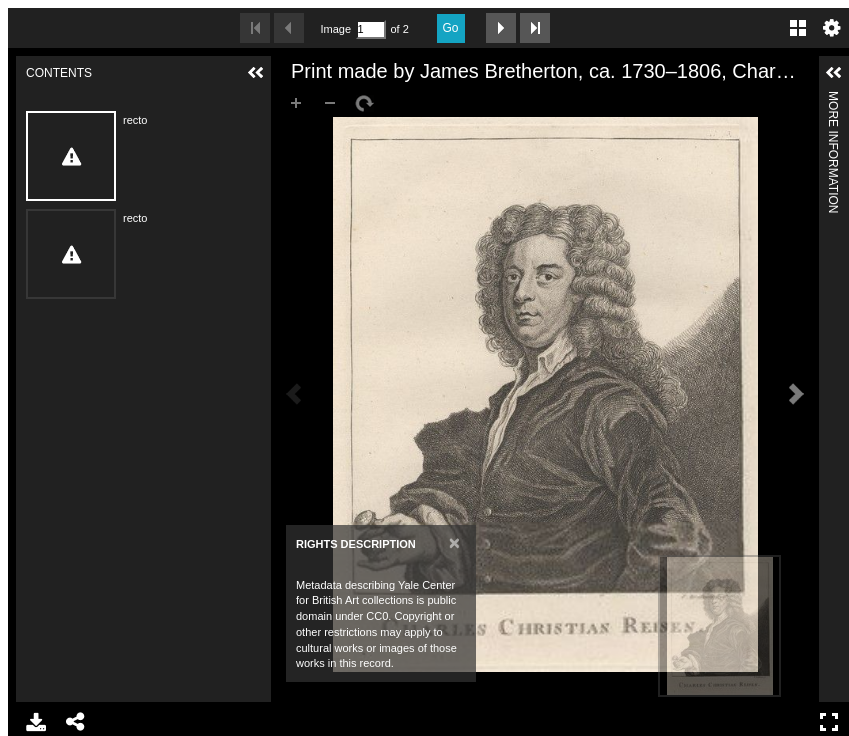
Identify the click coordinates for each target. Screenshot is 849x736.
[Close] (454, 542)
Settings (832, 28)
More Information (833, 99)
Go (451, 28)
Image (336, 29)
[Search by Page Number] (371, 29)
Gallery (798, 28)
